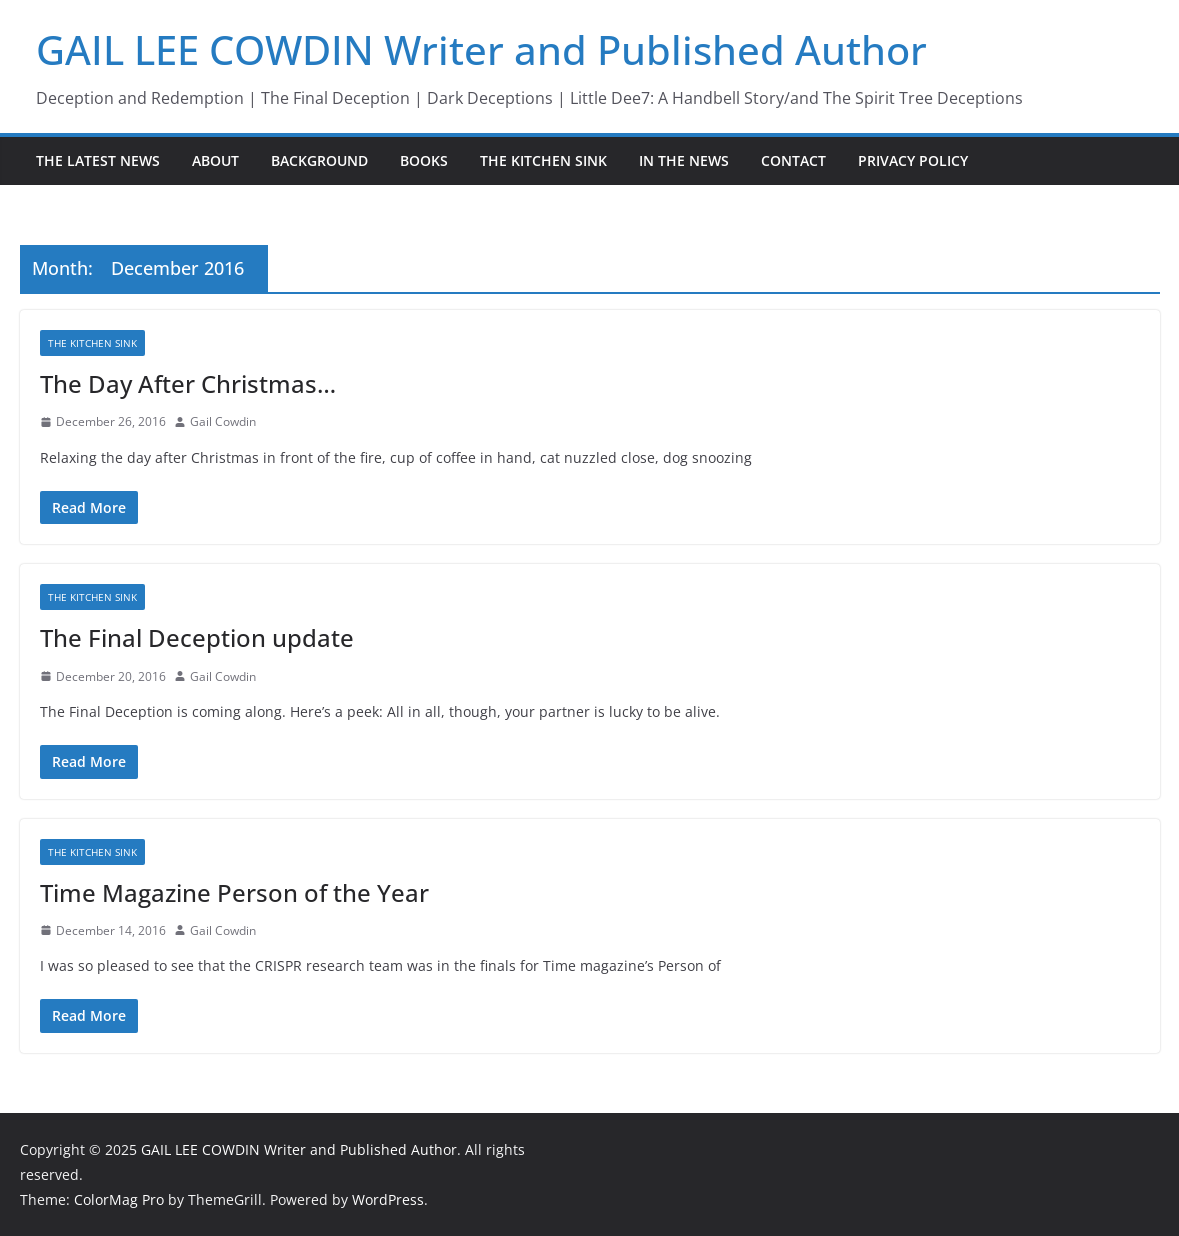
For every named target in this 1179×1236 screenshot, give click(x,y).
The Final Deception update (197, 637)
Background (319, 160)
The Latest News (98, 160)
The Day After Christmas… (188, 383)
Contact (793, 160)
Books (424, 160)
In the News (684, 160)
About (215, 160)
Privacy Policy (913, 160)
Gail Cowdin (223, 421)
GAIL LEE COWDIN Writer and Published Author (481, 49)
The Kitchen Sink (543, 160)
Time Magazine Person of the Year (234, 892)
